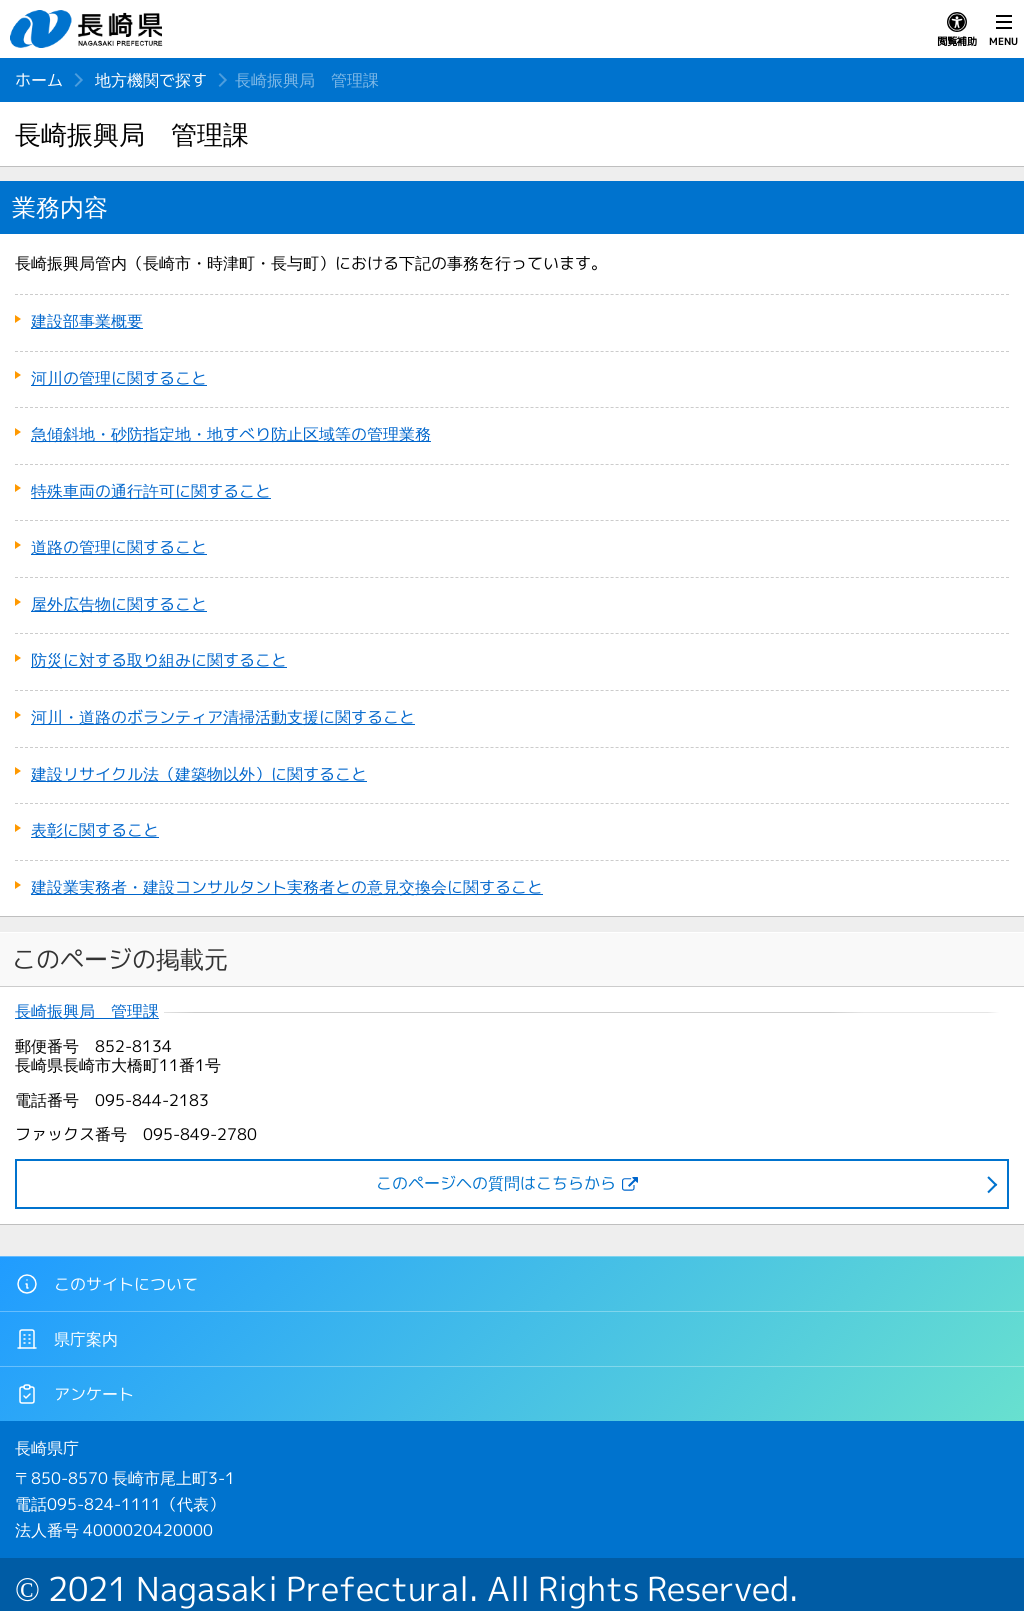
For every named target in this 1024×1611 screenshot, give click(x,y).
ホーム (39, 80)
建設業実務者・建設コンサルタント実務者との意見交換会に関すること (287, 887)
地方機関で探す (151, 80)
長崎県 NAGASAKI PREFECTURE (89, 29)
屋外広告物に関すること (119, 604)
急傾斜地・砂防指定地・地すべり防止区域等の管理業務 (231, 434)
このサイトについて (106, 1284)
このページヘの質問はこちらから (496, 1183)
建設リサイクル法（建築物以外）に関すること (199, 774)
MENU (1003, 30)
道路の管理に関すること (119, 547)
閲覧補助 (957, 30)
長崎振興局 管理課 (87, 1011)
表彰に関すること (95, 830)
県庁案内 (66, 1339)
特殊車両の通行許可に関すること (151, 491)
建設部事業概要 (87, 321)
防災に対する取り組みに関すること (159, 660)
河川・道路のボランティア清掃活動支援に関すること (223, 717)
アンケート (74, 1394)
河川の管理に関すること (119, 378)
